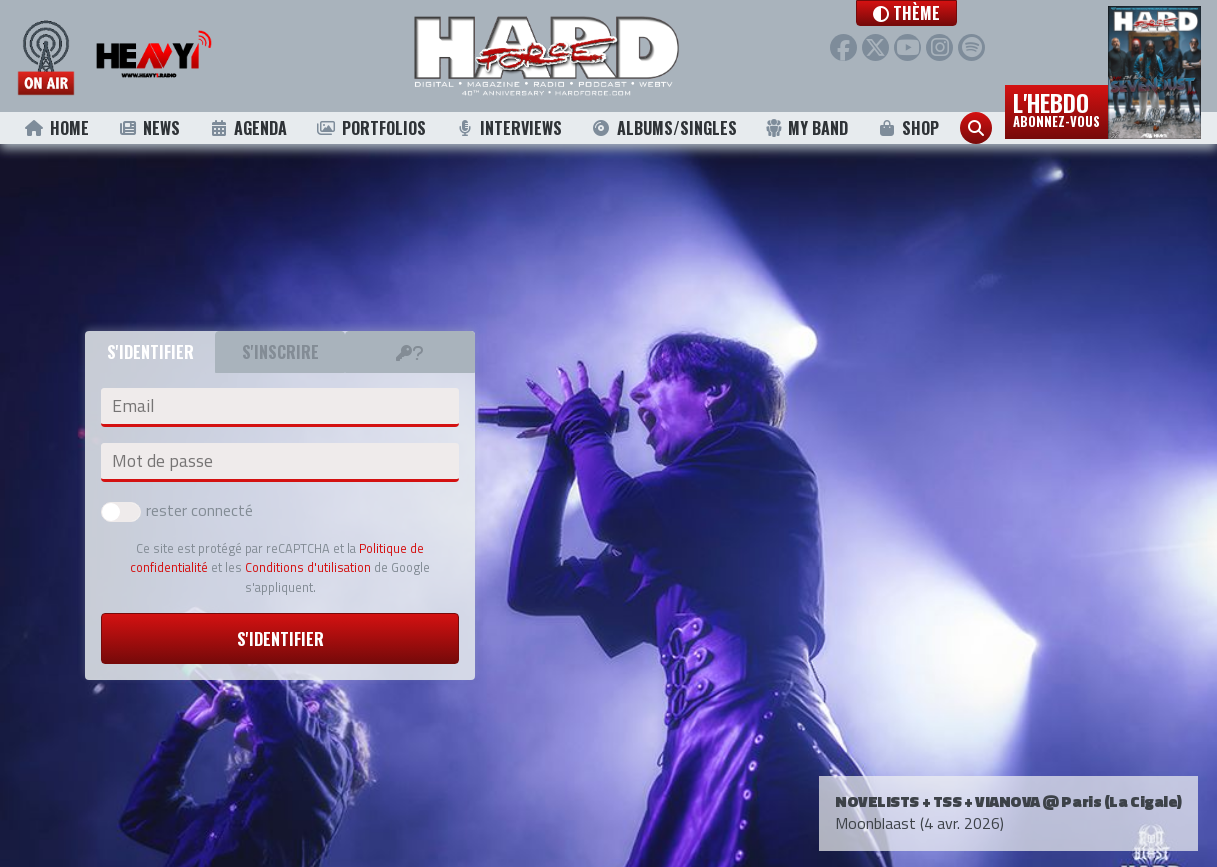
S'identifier (280, 639)
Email (133, 406)
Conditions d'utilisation (308, 567)
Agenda (248, 128)
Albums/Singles (664, 128)
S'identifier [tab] (150, 352)
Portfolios (371, 128)
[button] (930, 13)
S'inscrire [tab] (280, 352)
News (148, 128)
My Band (806, 128)
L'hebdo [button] (1056, 108)
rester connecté (177, 510)
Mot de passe (162, 461)
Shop (908, 128)
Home (56, 128)
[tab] (410, 352)
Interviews (508, 128)
